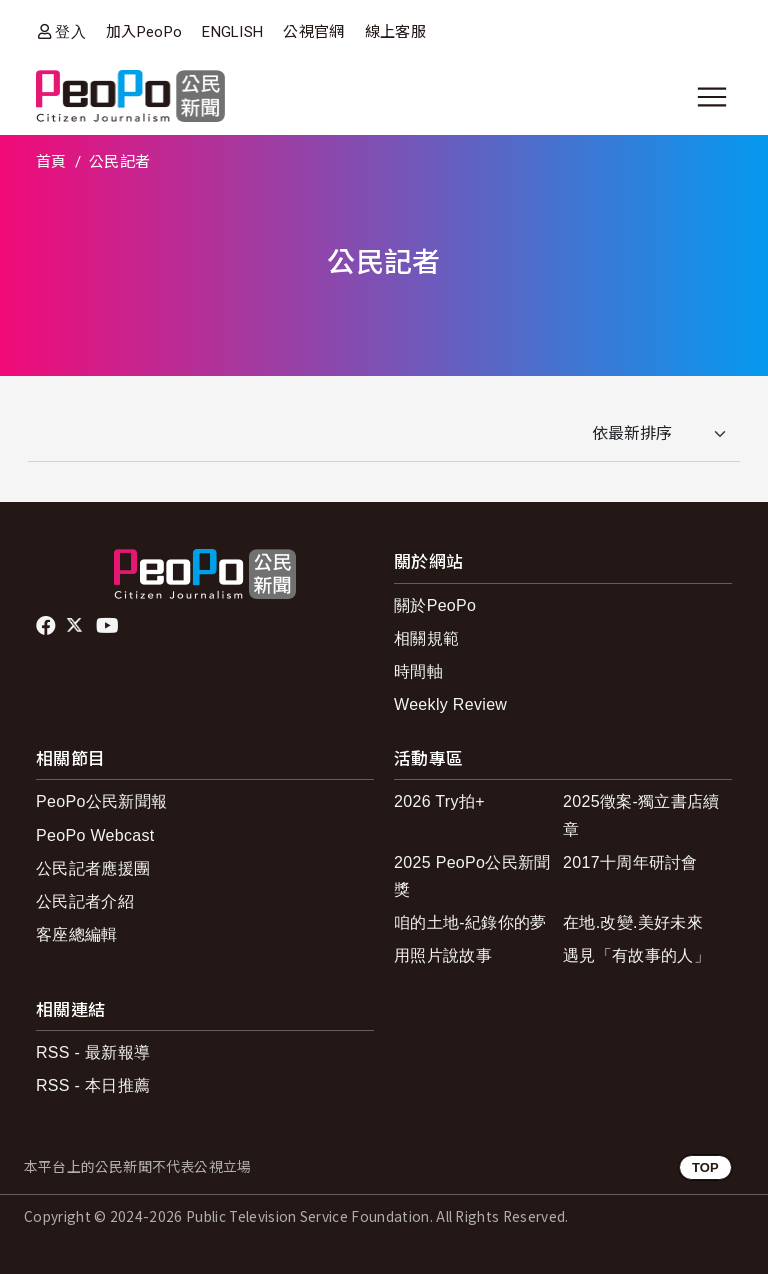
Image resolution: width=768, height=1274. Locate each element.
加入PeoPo (144, 32)
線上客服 (395, 32)
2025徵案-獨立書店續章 (641, 815)
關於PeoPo (435, 605)
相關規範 (426, 638)
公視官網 (313, 32)
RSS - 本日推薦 (93, 1085)
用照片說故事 (443, 955)
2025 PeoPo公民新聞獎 (472, 876)
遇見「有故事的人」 (636, 955)
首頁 (51, 162)
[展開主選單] (712, 97)
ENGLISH (232, 32)
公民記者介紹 (85, 901)
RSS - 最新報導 (93, 1052)
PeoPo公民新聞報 (101, 801)
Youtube (109, 626)
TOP (705, 1167)
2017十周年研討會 (630, 862)
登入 (70, 31)
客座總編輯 (77, 934)
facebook (47, 626)
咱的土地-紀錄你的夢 (470, 922)
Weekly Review (450, 704)
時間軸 (418, 671)
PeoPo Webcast (95, 835)
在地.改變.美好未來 (633, 922)
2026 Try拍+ (439, 801)
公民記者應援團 (93, 868)
